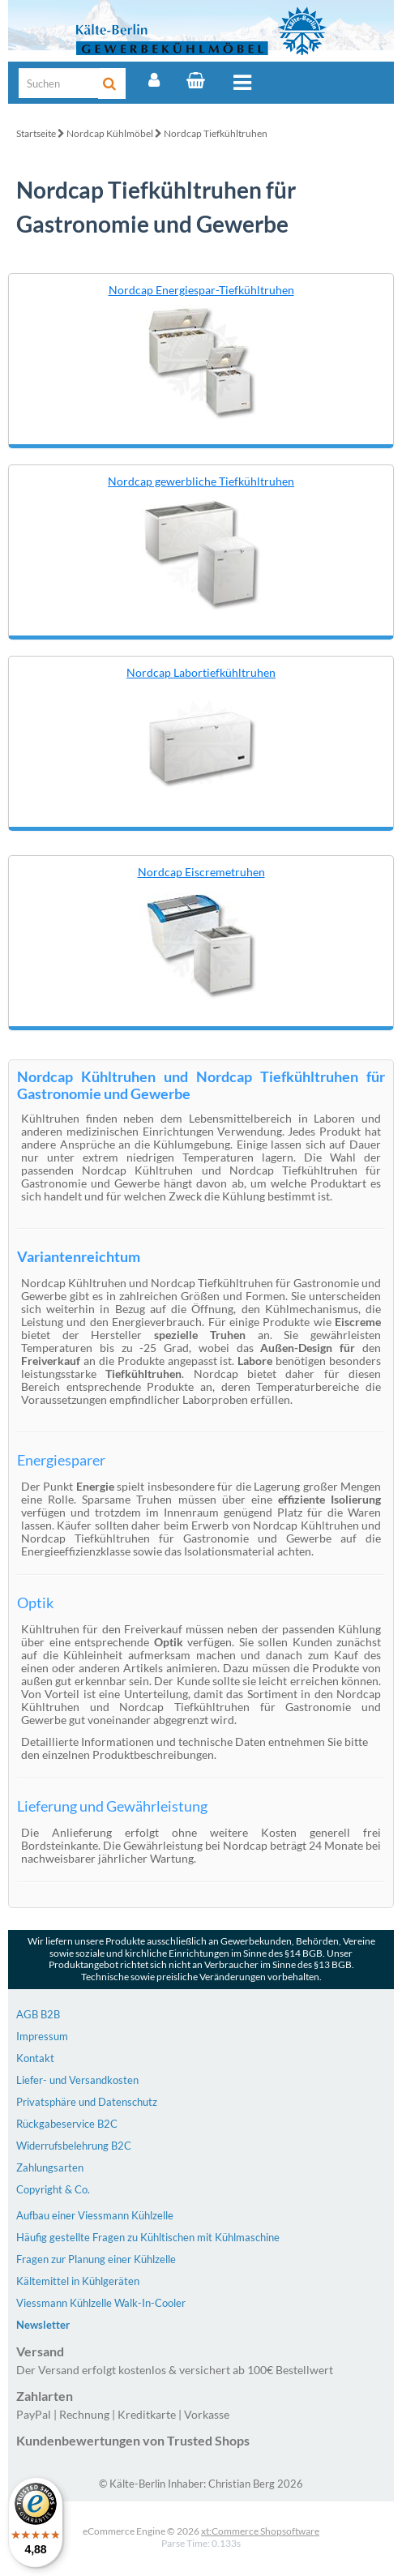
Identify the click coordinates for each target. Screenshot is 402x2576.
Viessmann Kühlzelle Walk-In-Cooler (101, 2302)
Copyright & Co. (53, 2189)
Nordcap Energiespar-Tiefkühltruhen (201, 290)
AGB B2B (38, 2014)
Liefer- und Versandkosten (77, 2079)
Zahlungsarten (49, 2167)
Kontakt (35, 2058)
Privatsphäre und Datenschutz (86, 2101)
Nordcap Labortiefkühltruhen (201, 672)
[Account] (154, 80)
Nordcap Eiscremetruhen (201, 872)
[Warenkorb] (195, 80)
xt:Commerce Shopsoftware (260, 2531)
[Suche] (59, 83)
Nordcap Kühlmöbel (109, 133)
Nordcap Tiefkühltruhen (215, 133)
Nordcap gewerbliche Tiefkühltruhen (201, 481)
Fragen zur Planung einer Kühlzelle (96, 2259)
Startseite (36, 133)
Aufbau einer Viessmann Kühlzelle (94, 2215)
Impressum (42, 2036)
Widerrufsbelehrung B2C (73, 2145)
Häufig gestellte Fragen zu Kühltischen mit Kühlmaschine (148, 2237)
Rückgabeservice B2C (67, 2123)
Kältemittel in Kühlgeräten (77, 2280)
